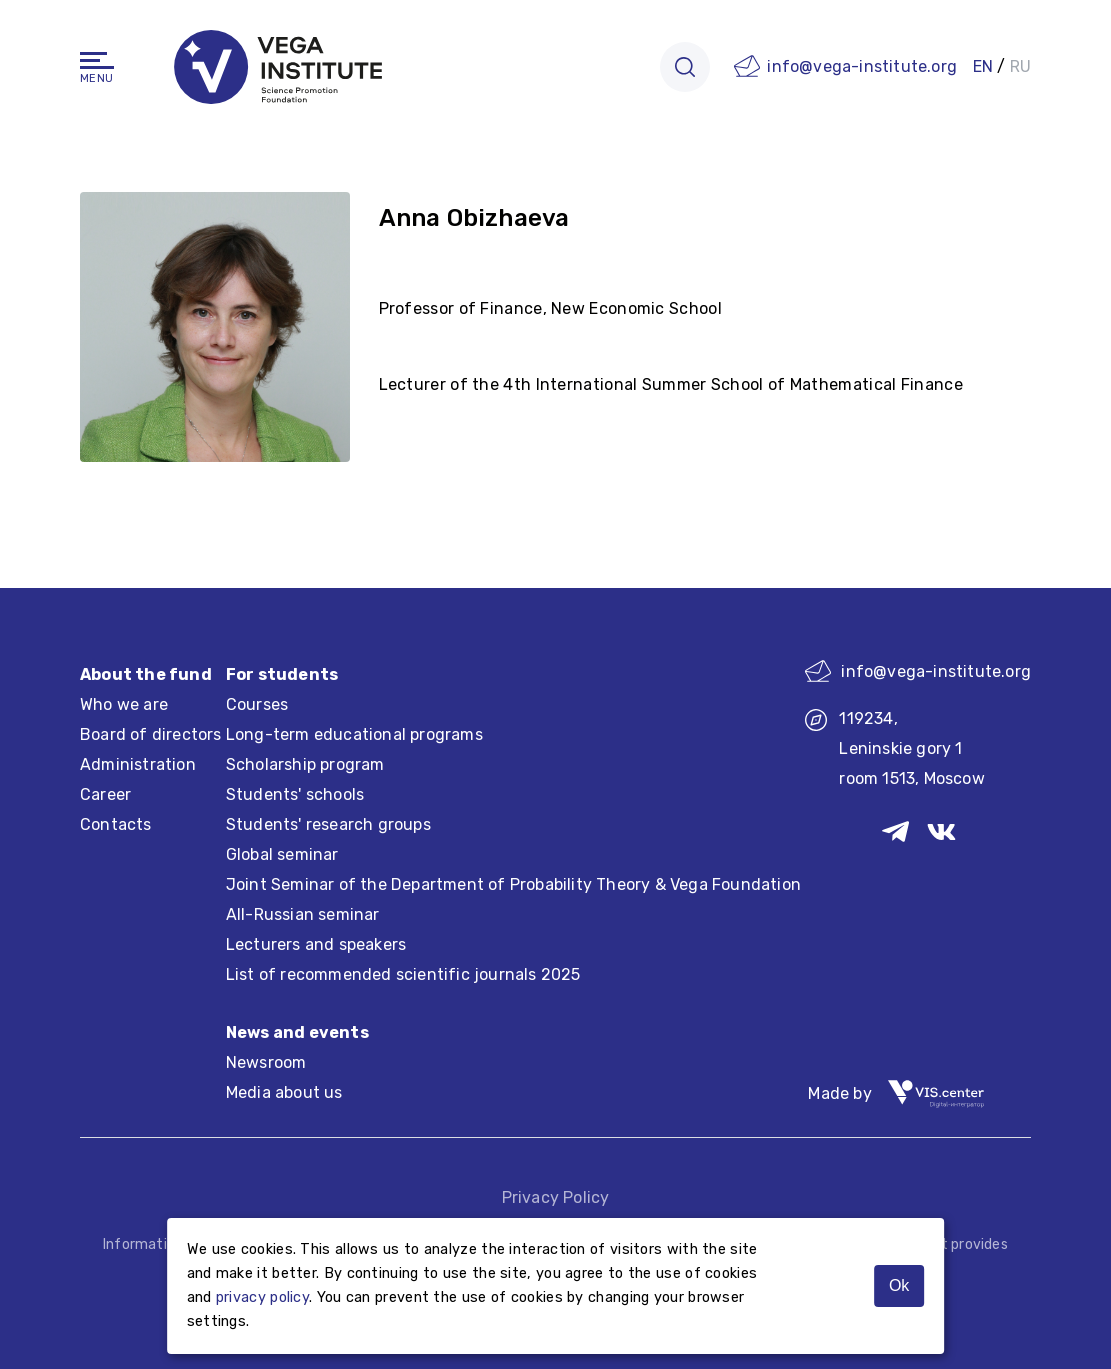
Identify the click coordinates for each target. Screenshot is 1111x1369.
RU (1020, 66)
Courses (257, 704)
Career (105, 794)
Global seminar (282, 854)
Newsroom (266, 1062)
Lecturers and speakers (316, 944)
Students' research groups (328, 824)
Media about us (284, 1092)
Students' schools (295, 794)
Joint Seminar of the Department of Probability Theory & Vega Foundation (513, 884)
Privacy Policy (556, 1197)
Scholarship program (305, 764)
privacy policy (262, 1297)
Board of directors (151, 734)
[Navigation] (97, 60)
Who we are (124, 704)
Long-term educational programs (354, 734)
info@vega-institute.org (862, 66)
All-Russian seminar (303, 914)
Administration (138, 764)
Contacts (116, 824)
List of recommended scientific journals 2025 (403, 974)
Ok (899, 1285)
